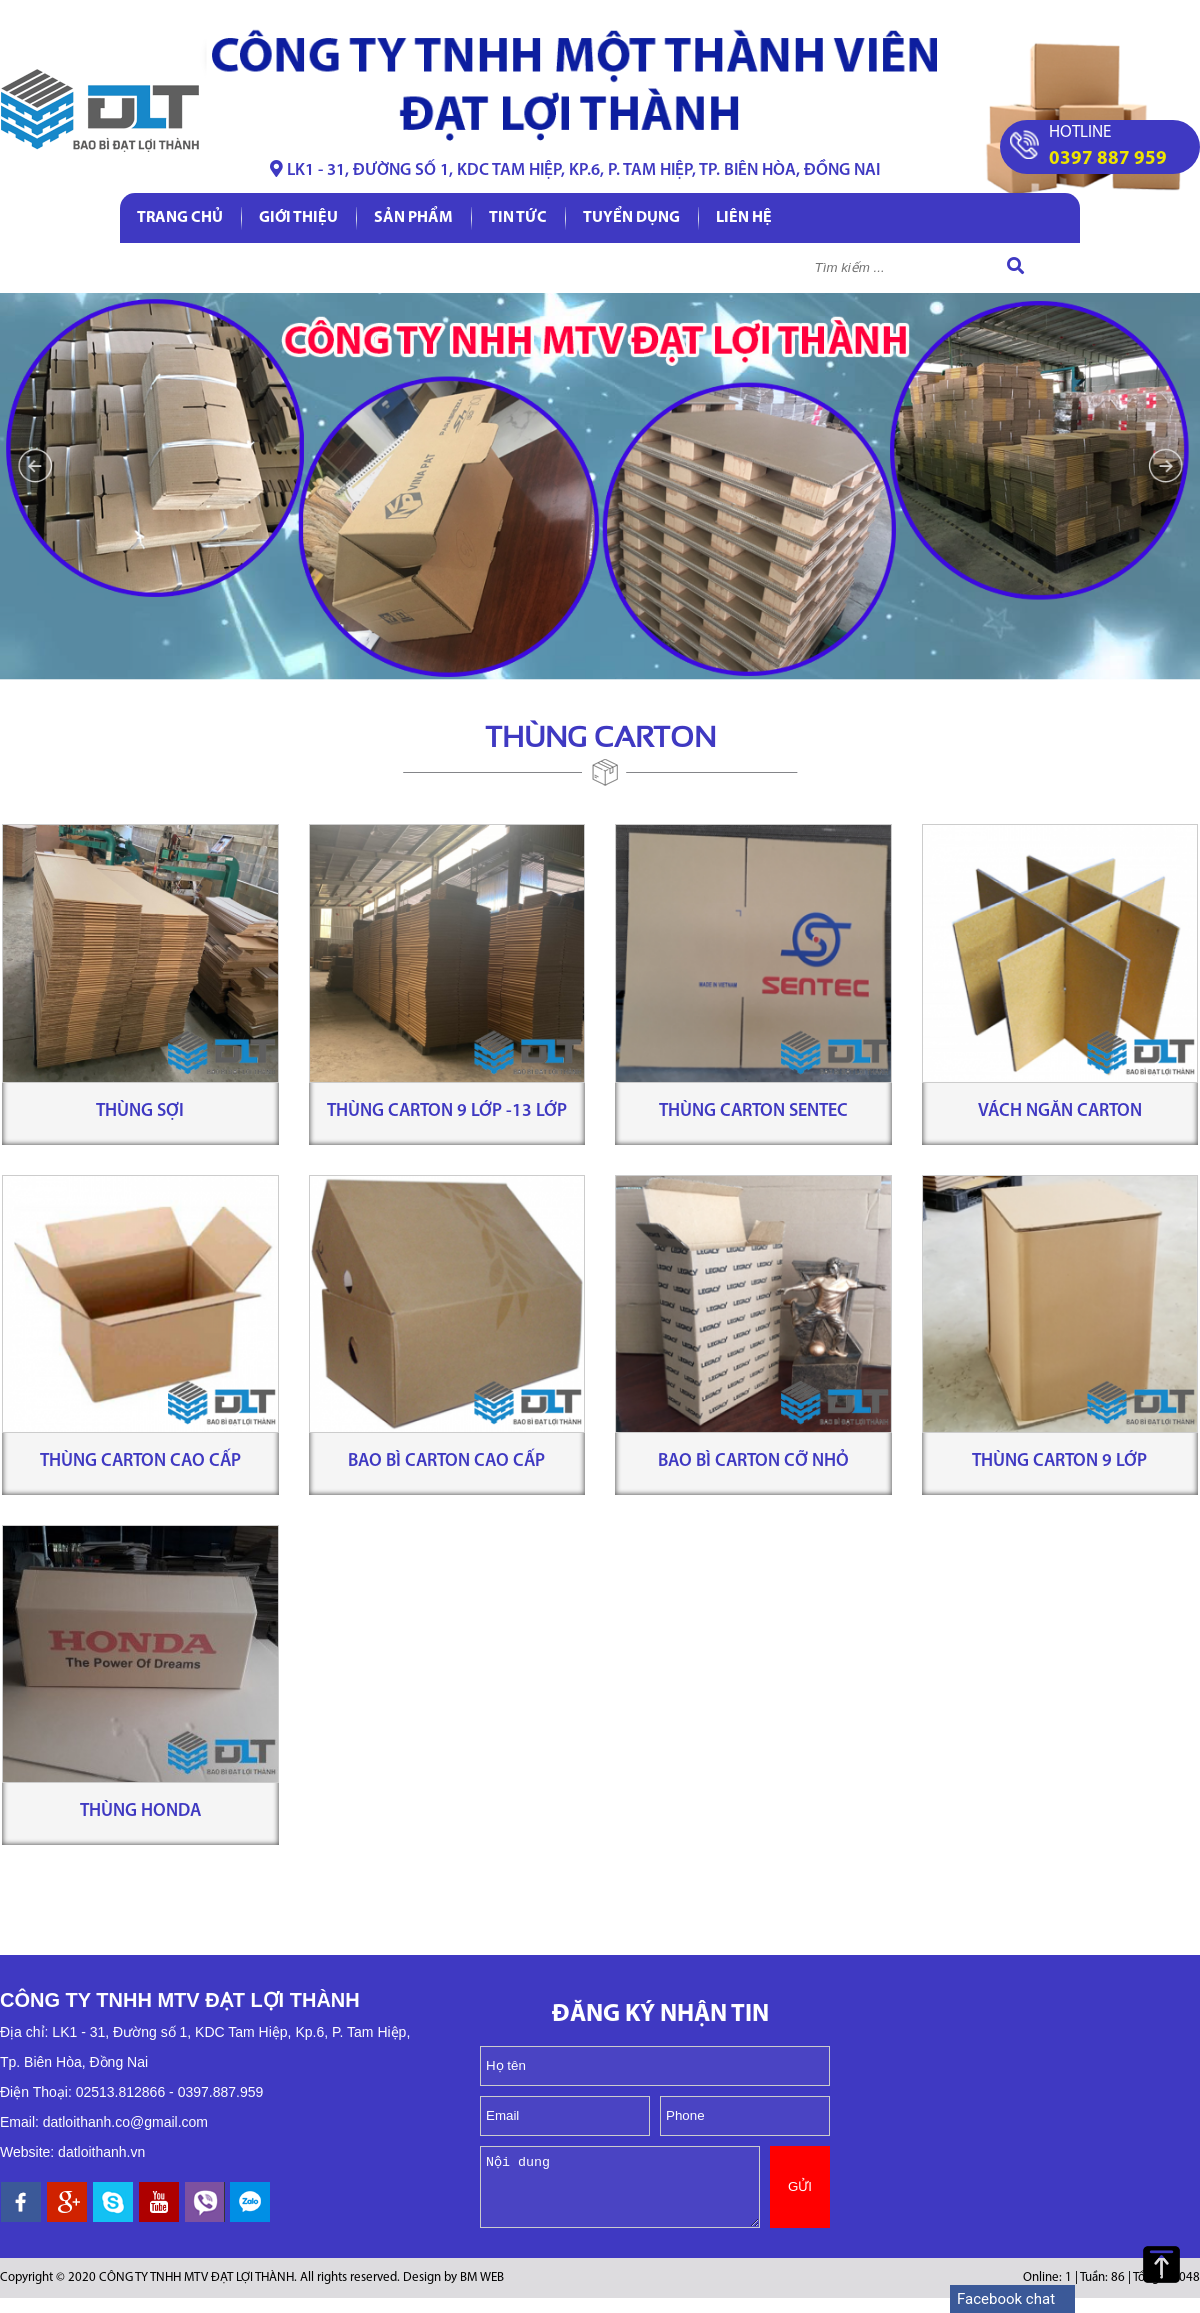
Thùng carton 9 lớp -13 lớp (447, 1111)
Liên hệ (744, 218)
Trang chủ (180, 218)
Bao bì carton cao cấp (446, 1461)
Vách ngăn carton (1060, 1111)
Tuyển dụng (631, 218)
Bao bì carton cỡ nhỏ (753, 1461)
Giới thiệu (298, 218)
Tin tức (518, 218)
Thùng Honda (140, 1811)
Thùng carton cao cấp (140, 1461)
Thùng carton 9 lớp (1059, 1461)
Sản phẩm (413, 218)
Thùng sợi (140, 1111)
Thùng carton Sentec (753, 1111)
